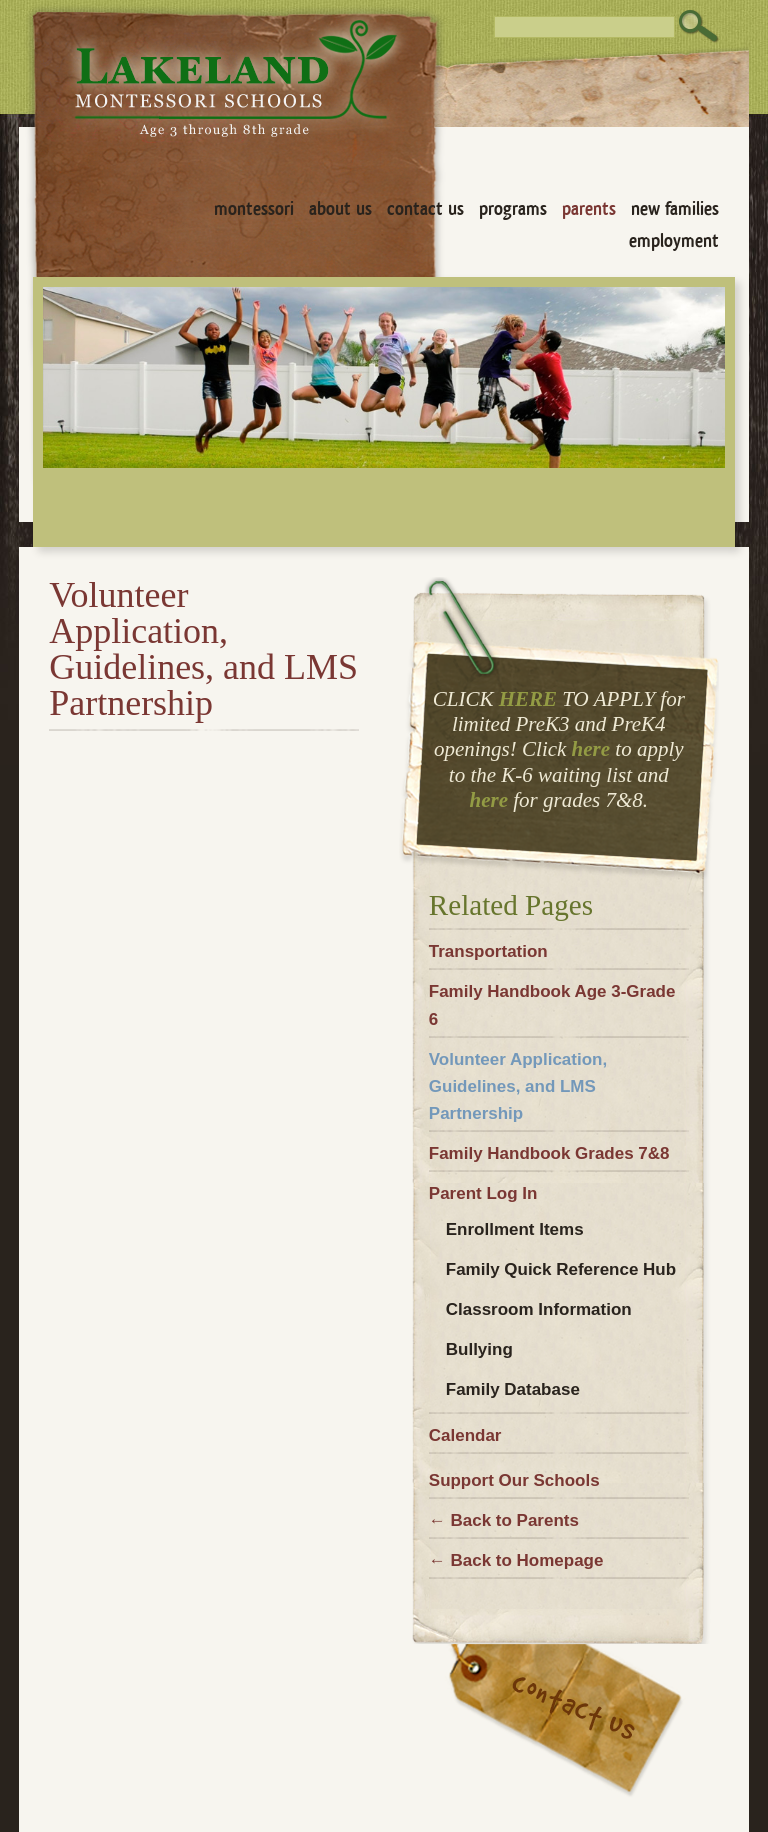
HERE (528, 699)
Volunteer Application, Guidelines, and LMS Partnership (518, 1086)
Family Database (513, 1389)
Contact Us (425, 209)
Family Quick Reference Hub (561, 1269)
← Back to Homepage (516, 1560)
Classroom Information (539, 1309)
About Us (340, 209)
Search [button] (699, 26)
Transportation (488, 951)
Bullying (479, 1349)
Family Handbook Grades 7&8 (549, 1153)
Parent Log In (483, 1193)
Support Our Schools (514, 1480)
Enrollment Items (515, 1229)
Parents (589, 209)
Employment (674, 241)
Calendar (465, 1435)
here (591, 749)
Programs (513, 209)
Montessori (254, 209)
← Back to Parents (504, 1520)
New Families (675, 209)
